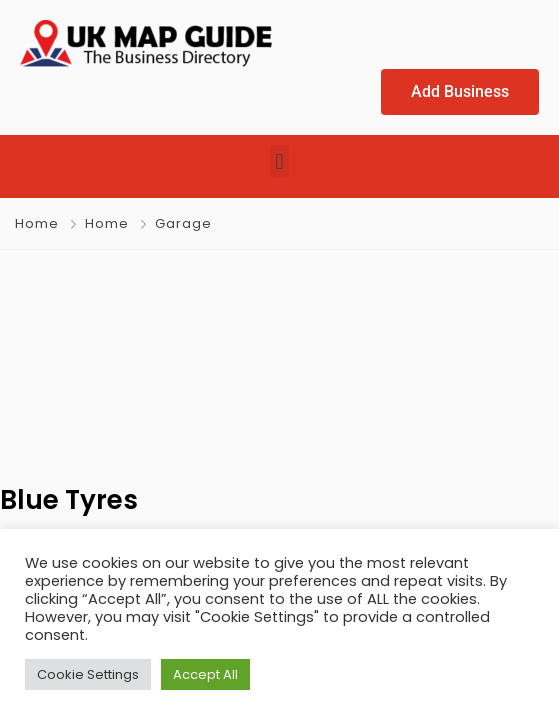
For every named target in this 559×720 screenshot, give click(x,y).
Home (37, 223)
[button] (279, 161)
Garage (183, 223)
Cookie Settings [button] (88, 674)
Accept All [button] (205, 674)
